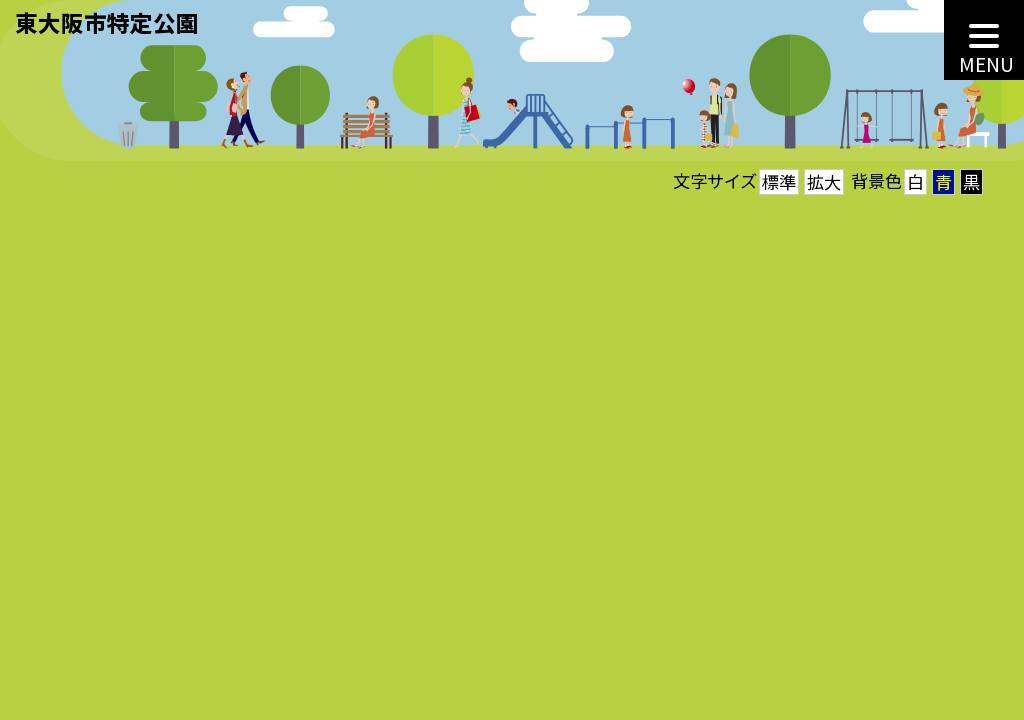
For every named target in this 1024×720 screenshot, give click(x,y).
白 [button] (915, 181)
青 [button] (943, 181)
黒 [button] (971, 181)
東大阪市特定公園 (107, 22)
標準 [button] (779, 181)
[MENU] (984, 40)
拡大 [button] (824, 181)
